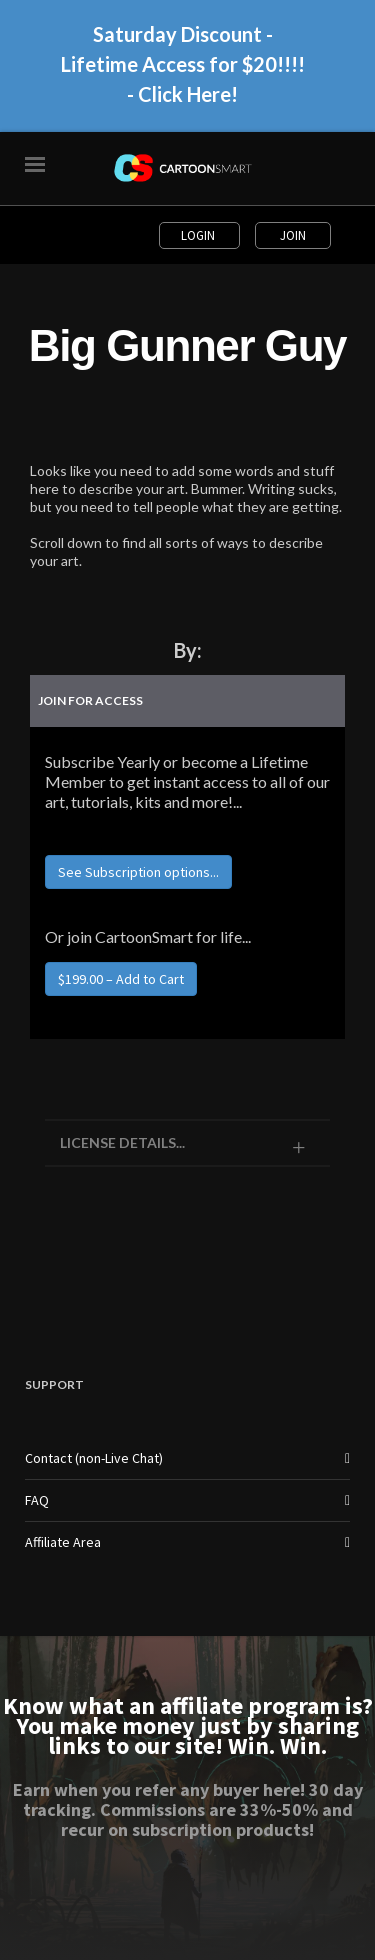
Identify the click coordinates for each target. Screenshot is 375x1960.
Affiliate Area (63, 1542)
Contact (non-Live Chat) (94, 1458)
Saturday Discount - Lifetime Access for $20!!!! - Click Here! (183, 71)
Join (293, 235)
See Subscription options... (138, 872)
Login (199, 235)
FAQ (37, 1500)
